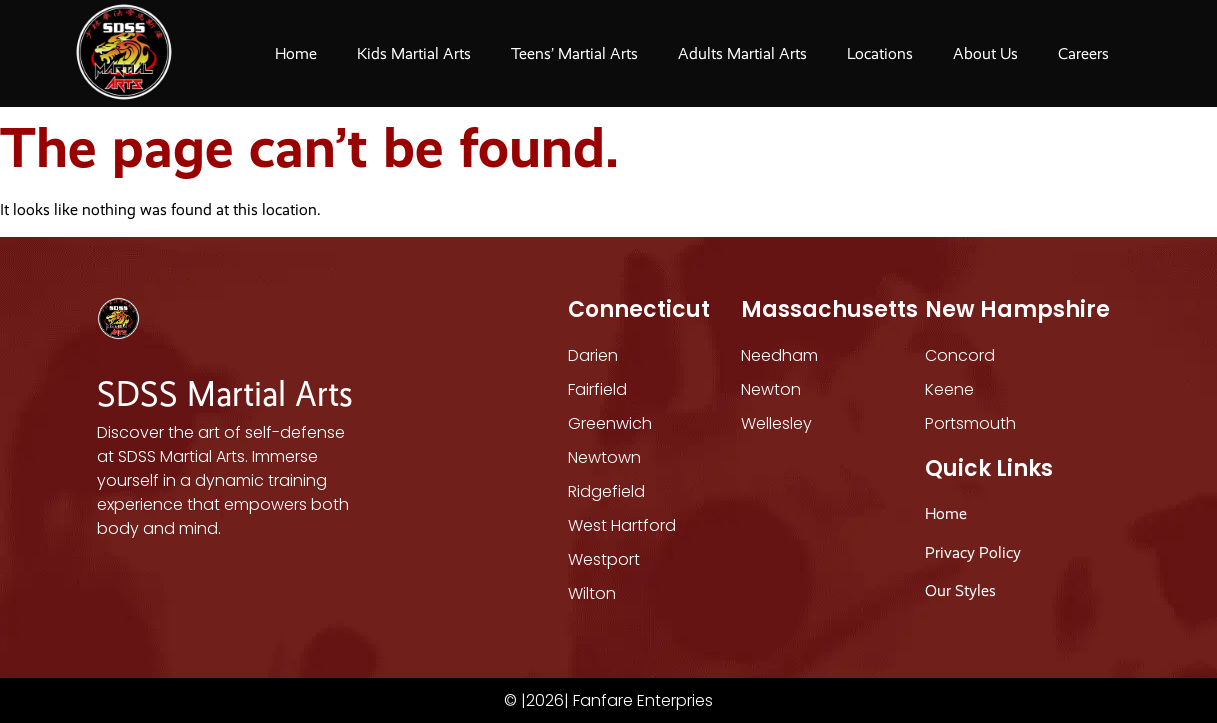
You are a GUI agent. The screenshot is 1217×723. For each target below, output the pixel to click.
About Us (985, 53)
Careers (1083, 53)
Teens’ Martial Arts (574, 53)
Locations (880, 53)
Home (296, 53)
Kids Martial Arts (414, 53)
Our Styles (962, 590)
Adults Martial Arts (742, 53)
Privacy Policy (973, 552)
